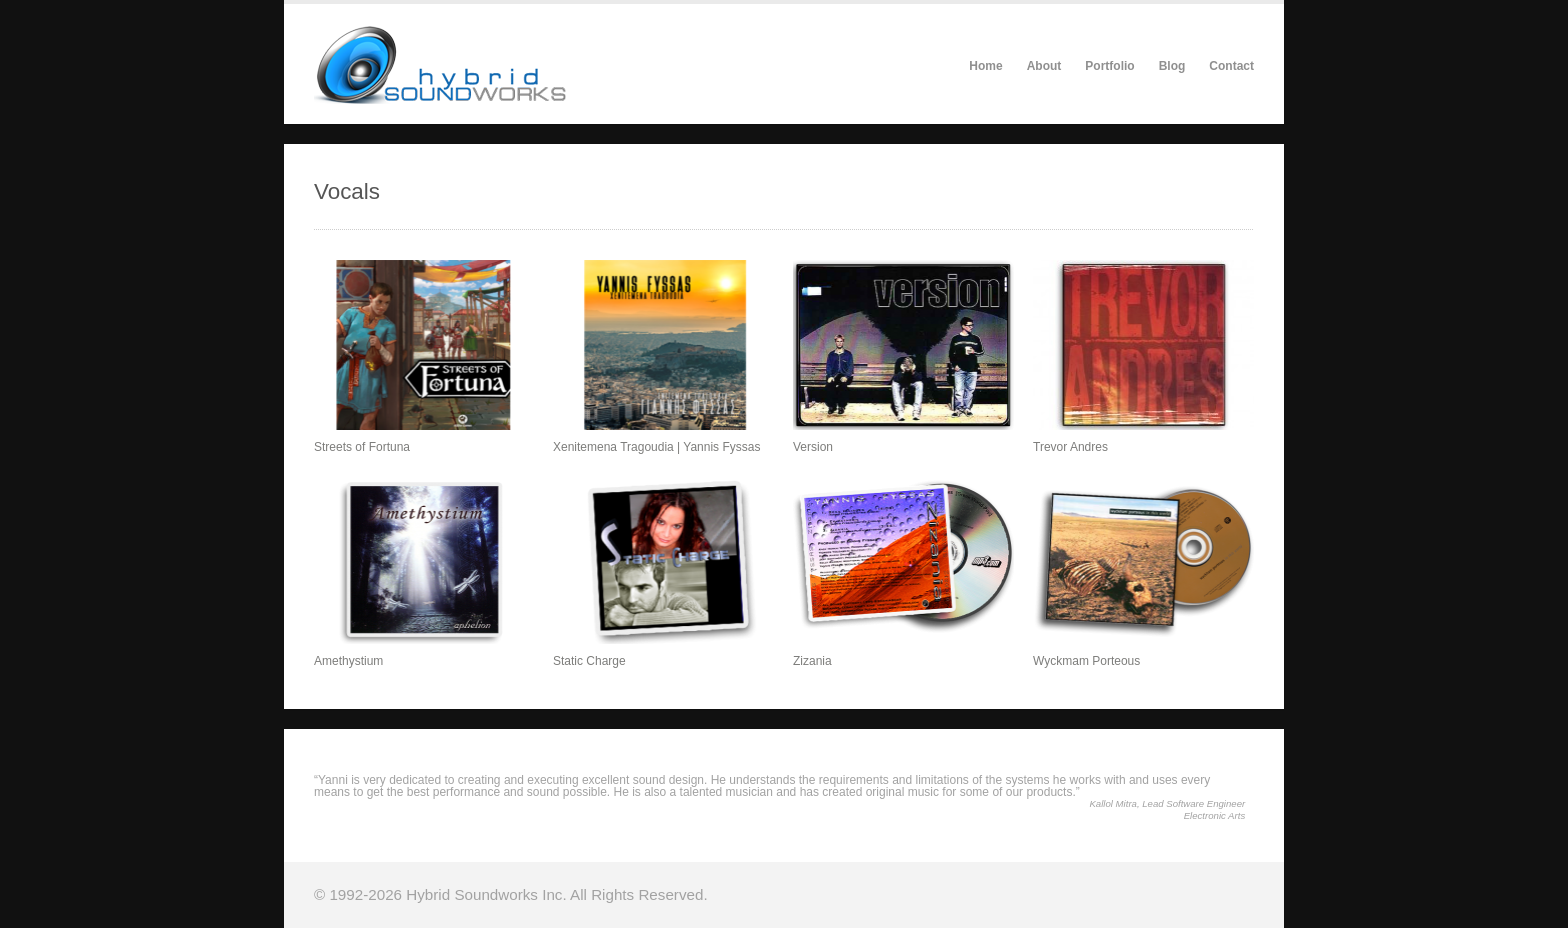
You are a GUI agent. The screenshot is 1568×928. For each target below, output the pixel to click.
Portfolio (1109, 66)
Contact (1231, 66)
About (1044, 66)
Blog (1172, 66)
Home (985, 66)
